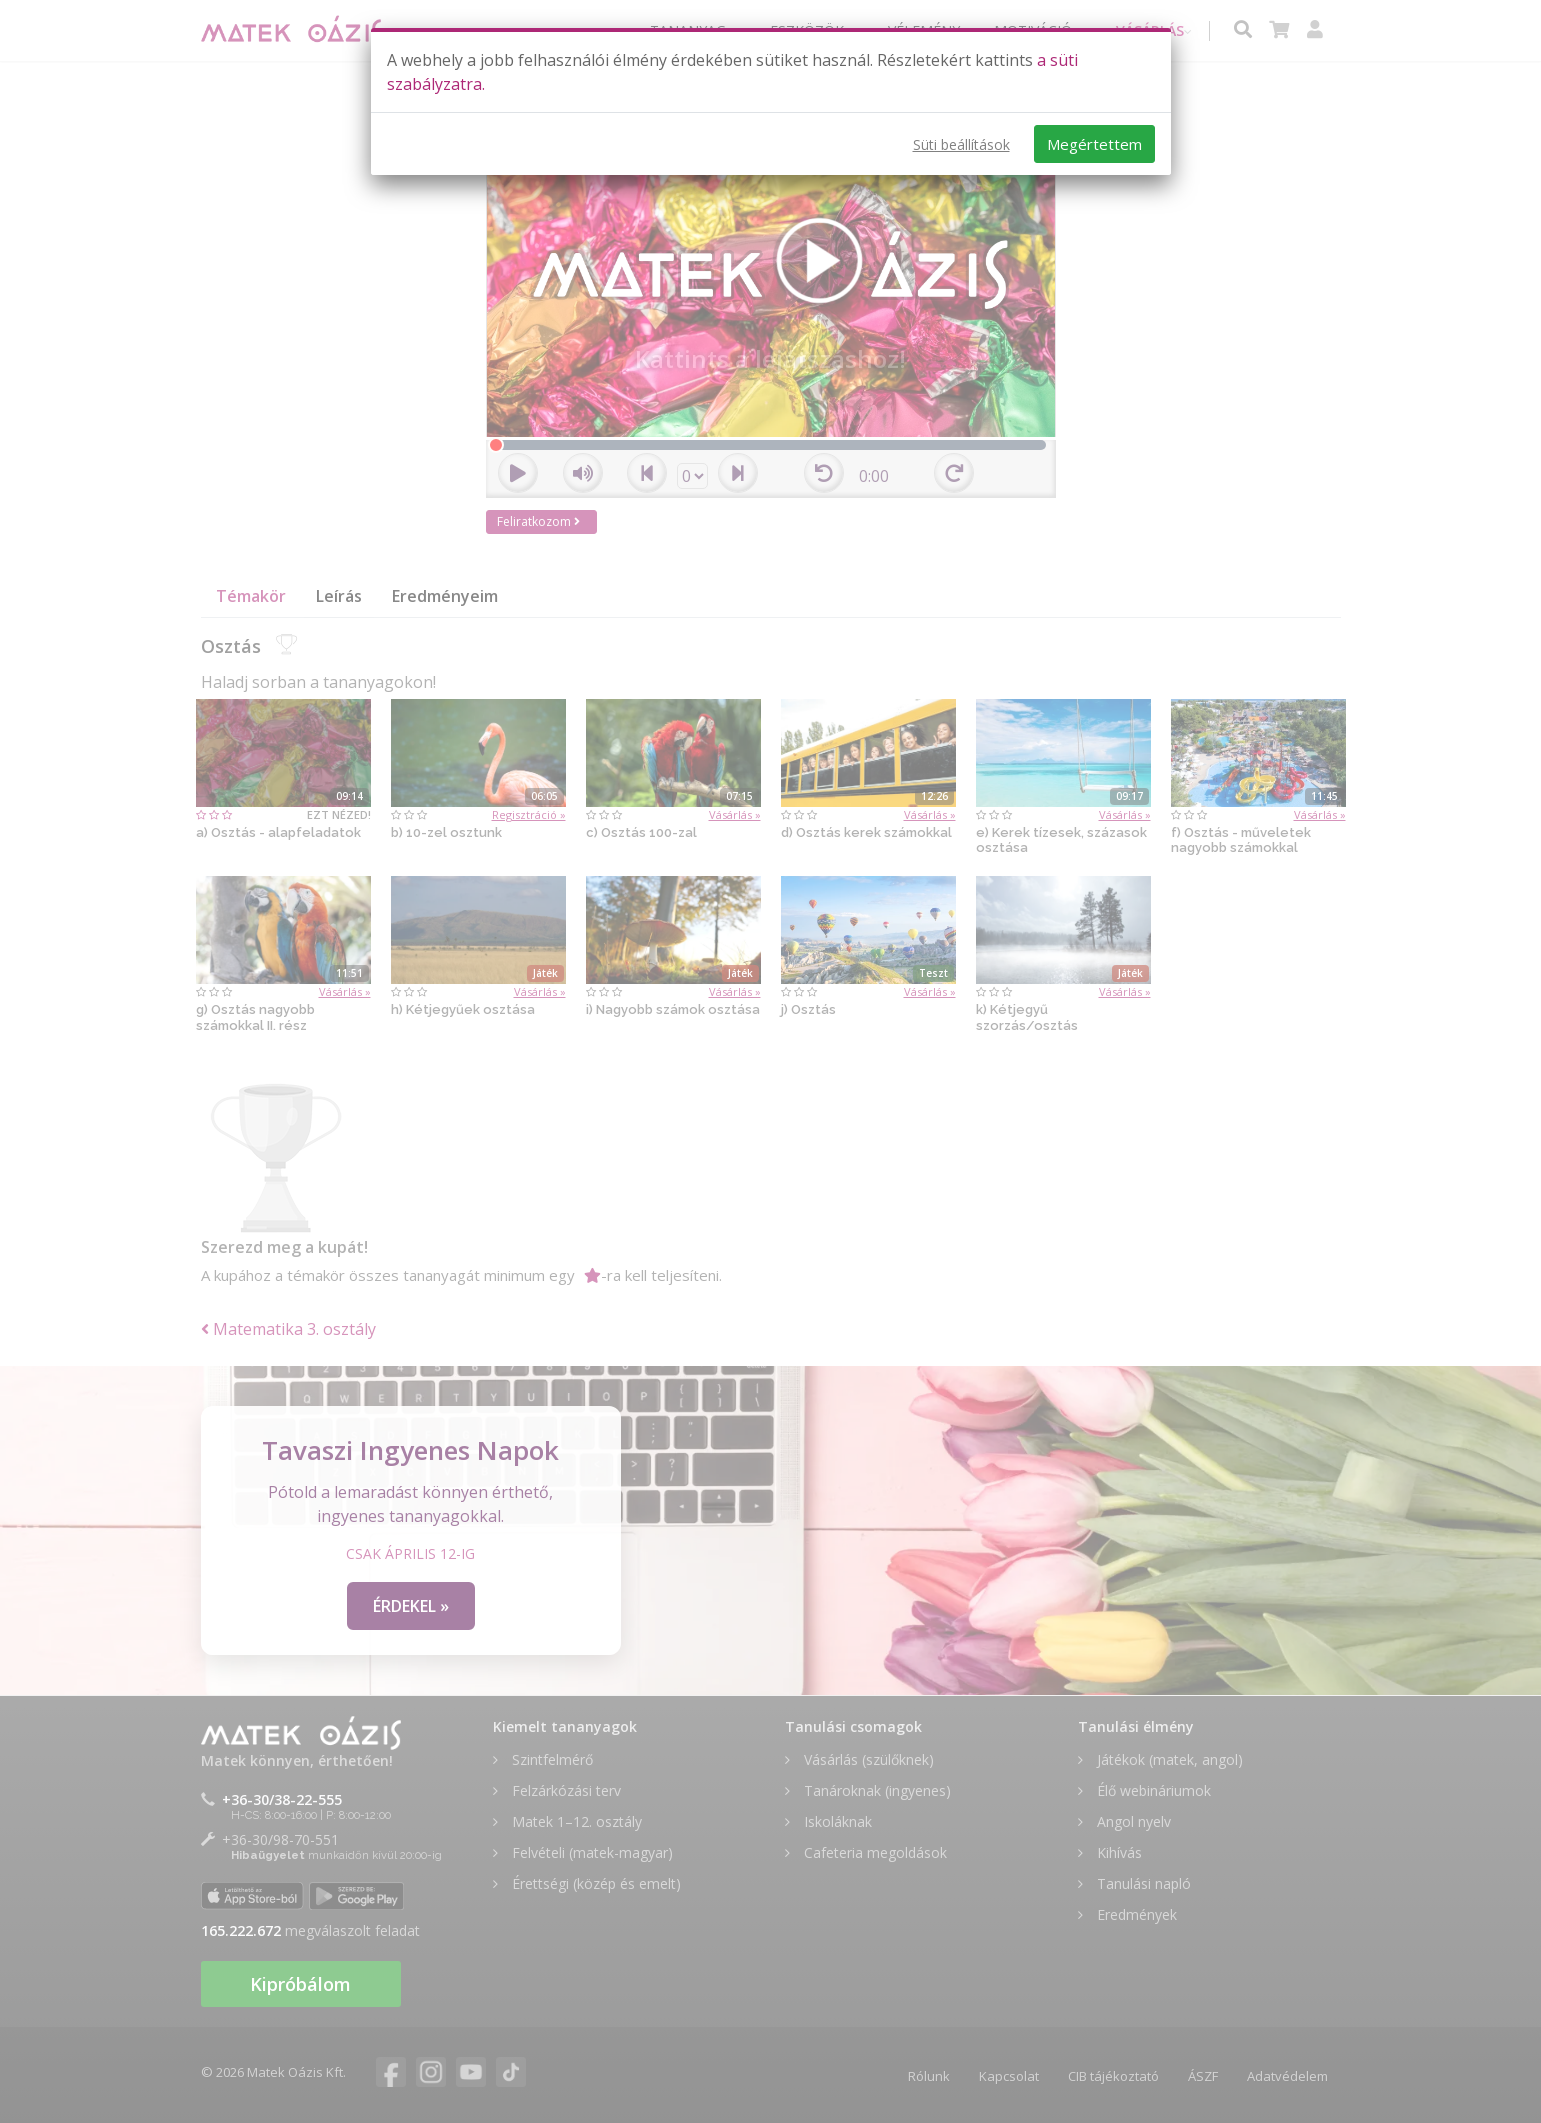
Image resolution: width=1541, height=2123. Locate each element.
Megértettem (1094, 144)
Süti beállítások (961, 144)
